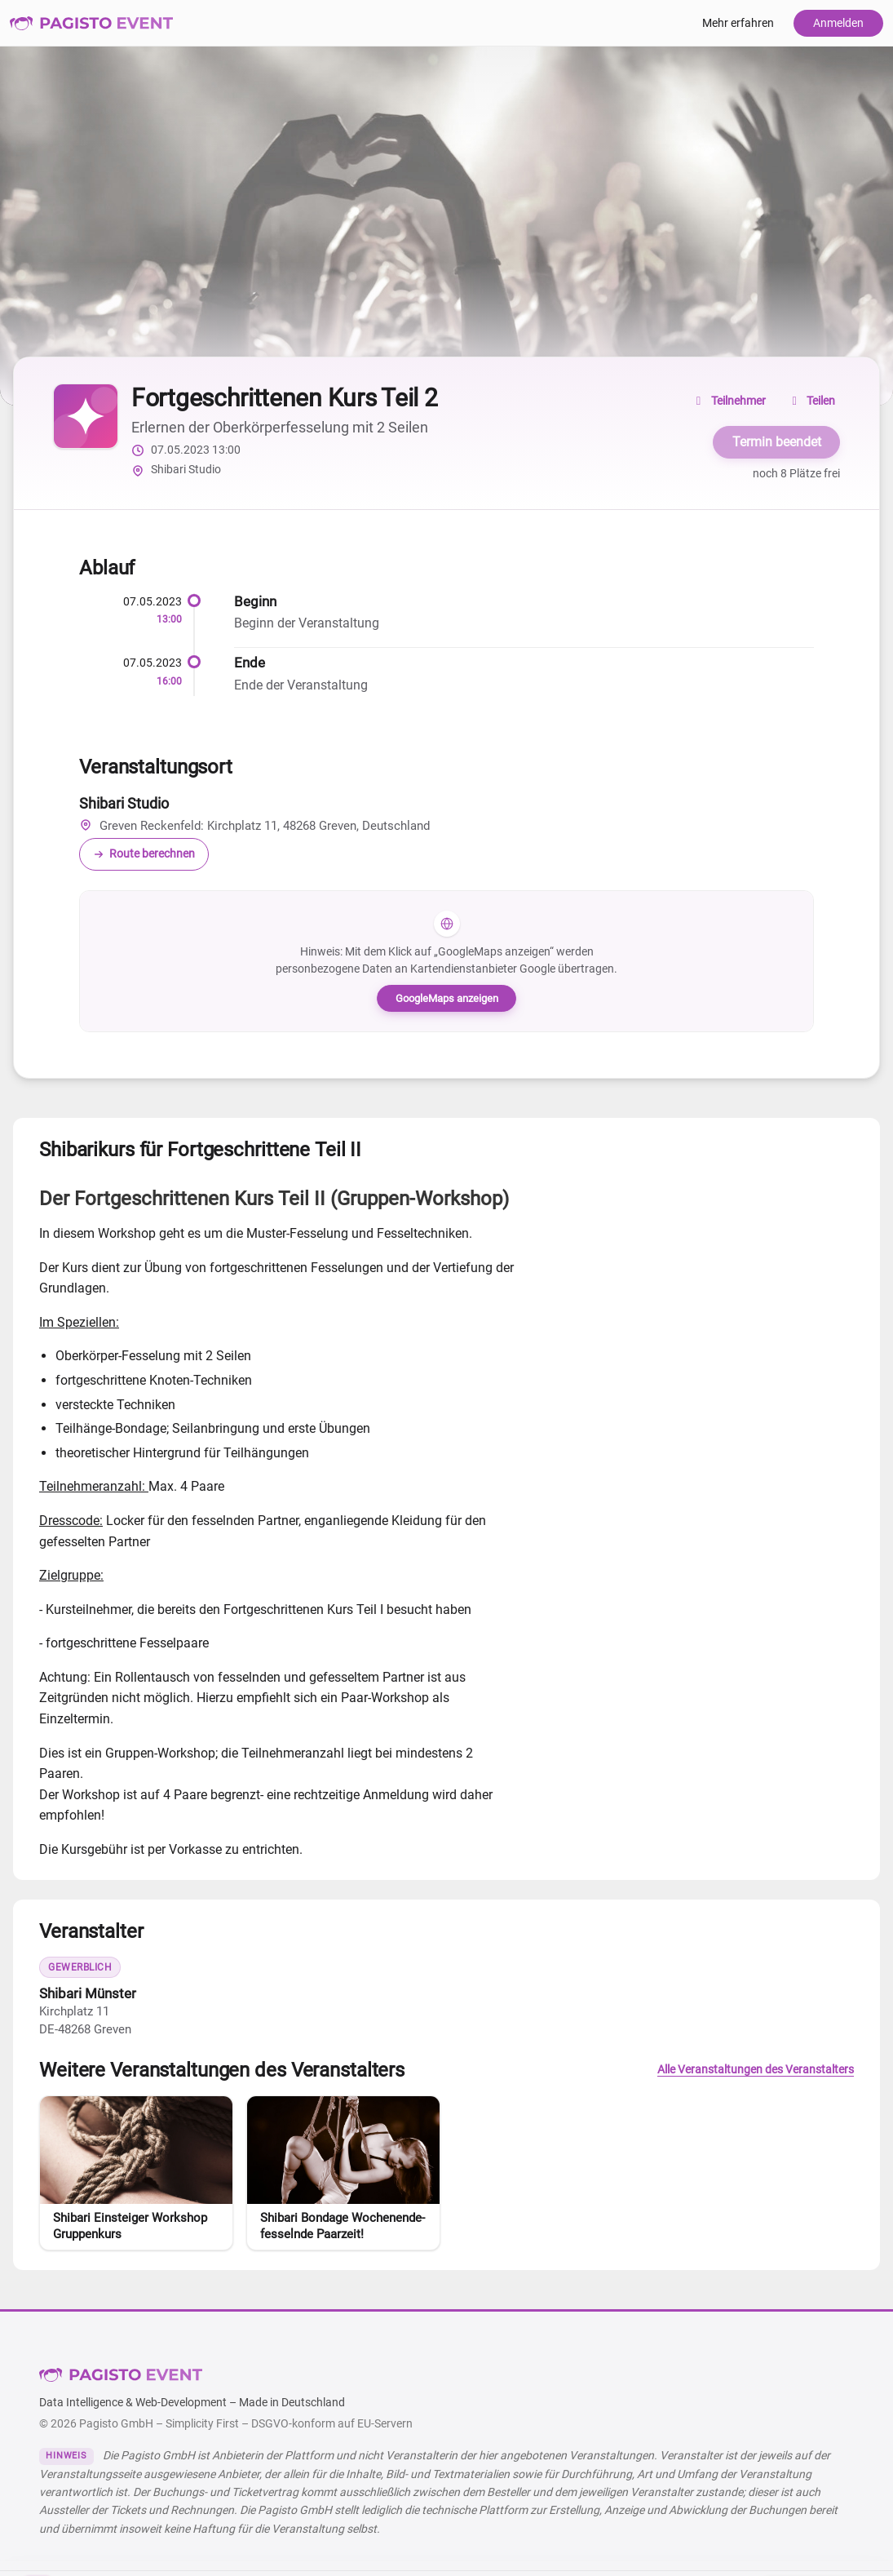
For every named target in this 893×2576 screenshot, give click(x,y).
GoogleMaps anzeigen (447, 998)
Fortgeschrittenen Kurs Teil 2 (284, 398)
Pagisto (120, 2375)
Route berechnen (144, 854)
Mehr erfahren (738, 23)
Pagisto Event (91, 22)
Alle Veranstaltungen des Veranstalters (755, 2070)
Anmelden (838, 23)
